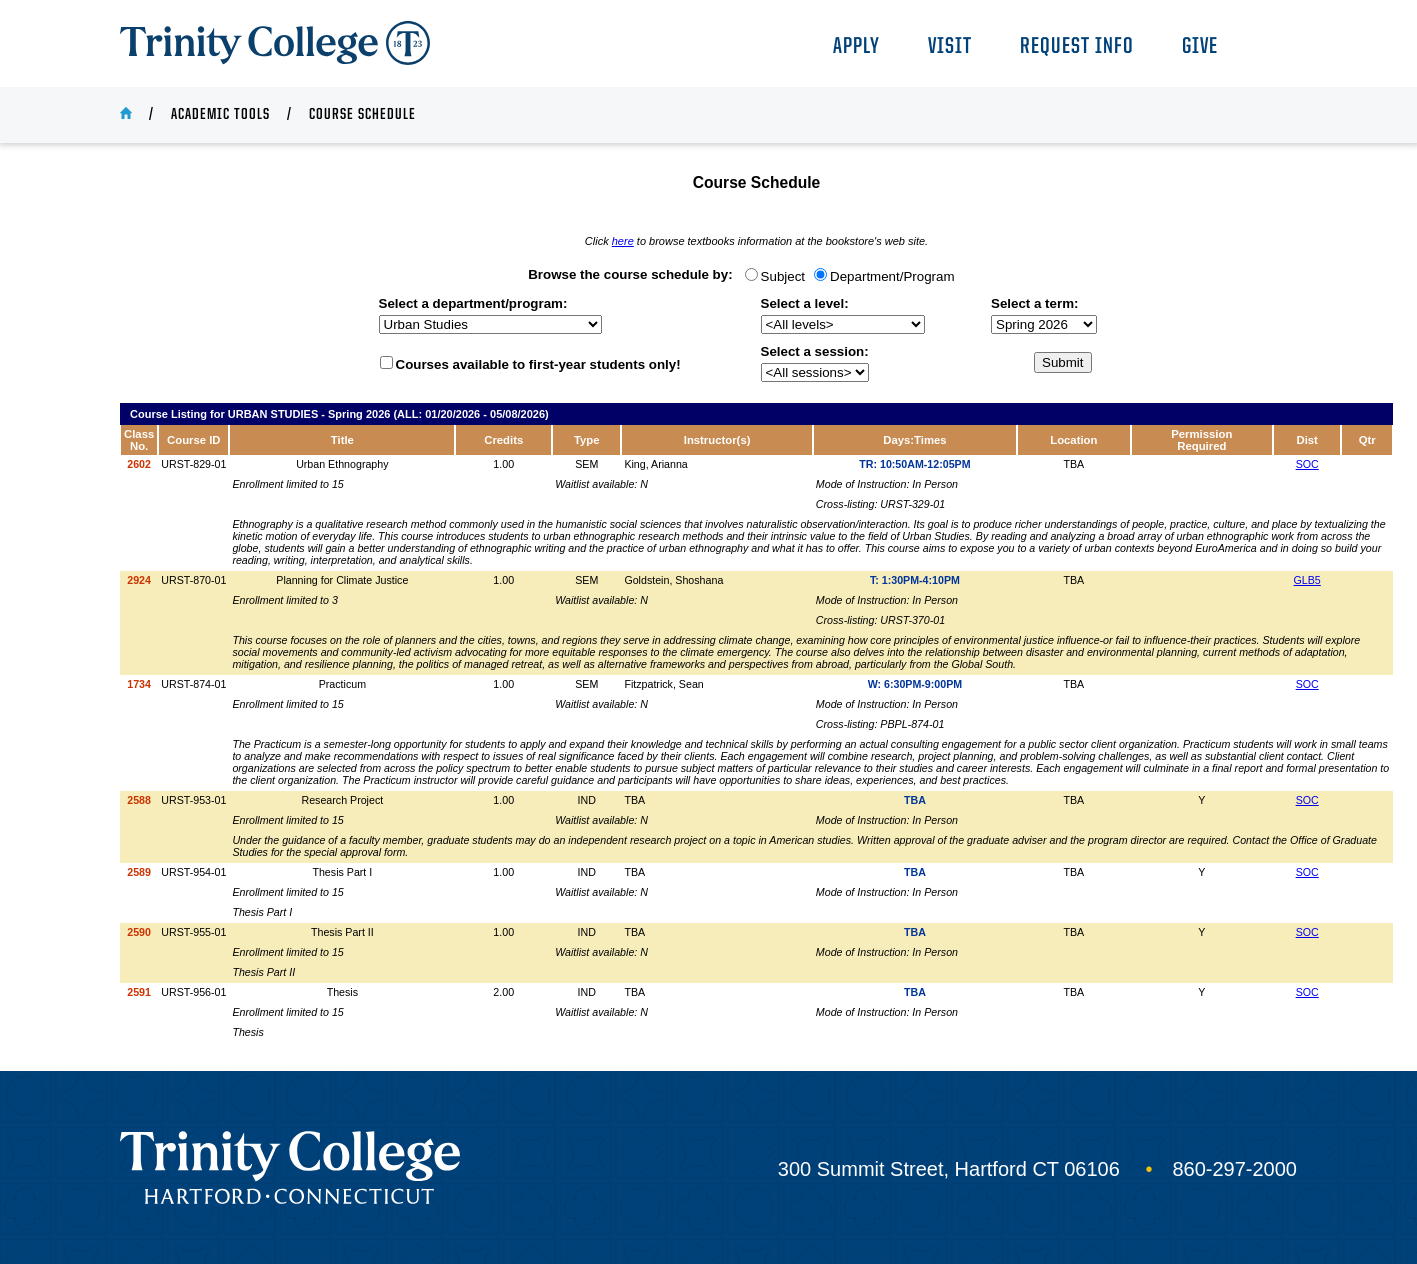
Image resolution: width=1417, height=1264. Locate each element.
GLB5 (1307, 580)
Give (1200, 47)
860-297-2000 (1234, 1169)
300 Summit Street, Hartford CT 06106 (949, 1169)
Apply (856, 47)
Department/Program (892, 276)
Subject (783, 276)
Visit (950, 47)
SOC (1307, 464)
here (623, 241)
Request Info (1077, 47)
